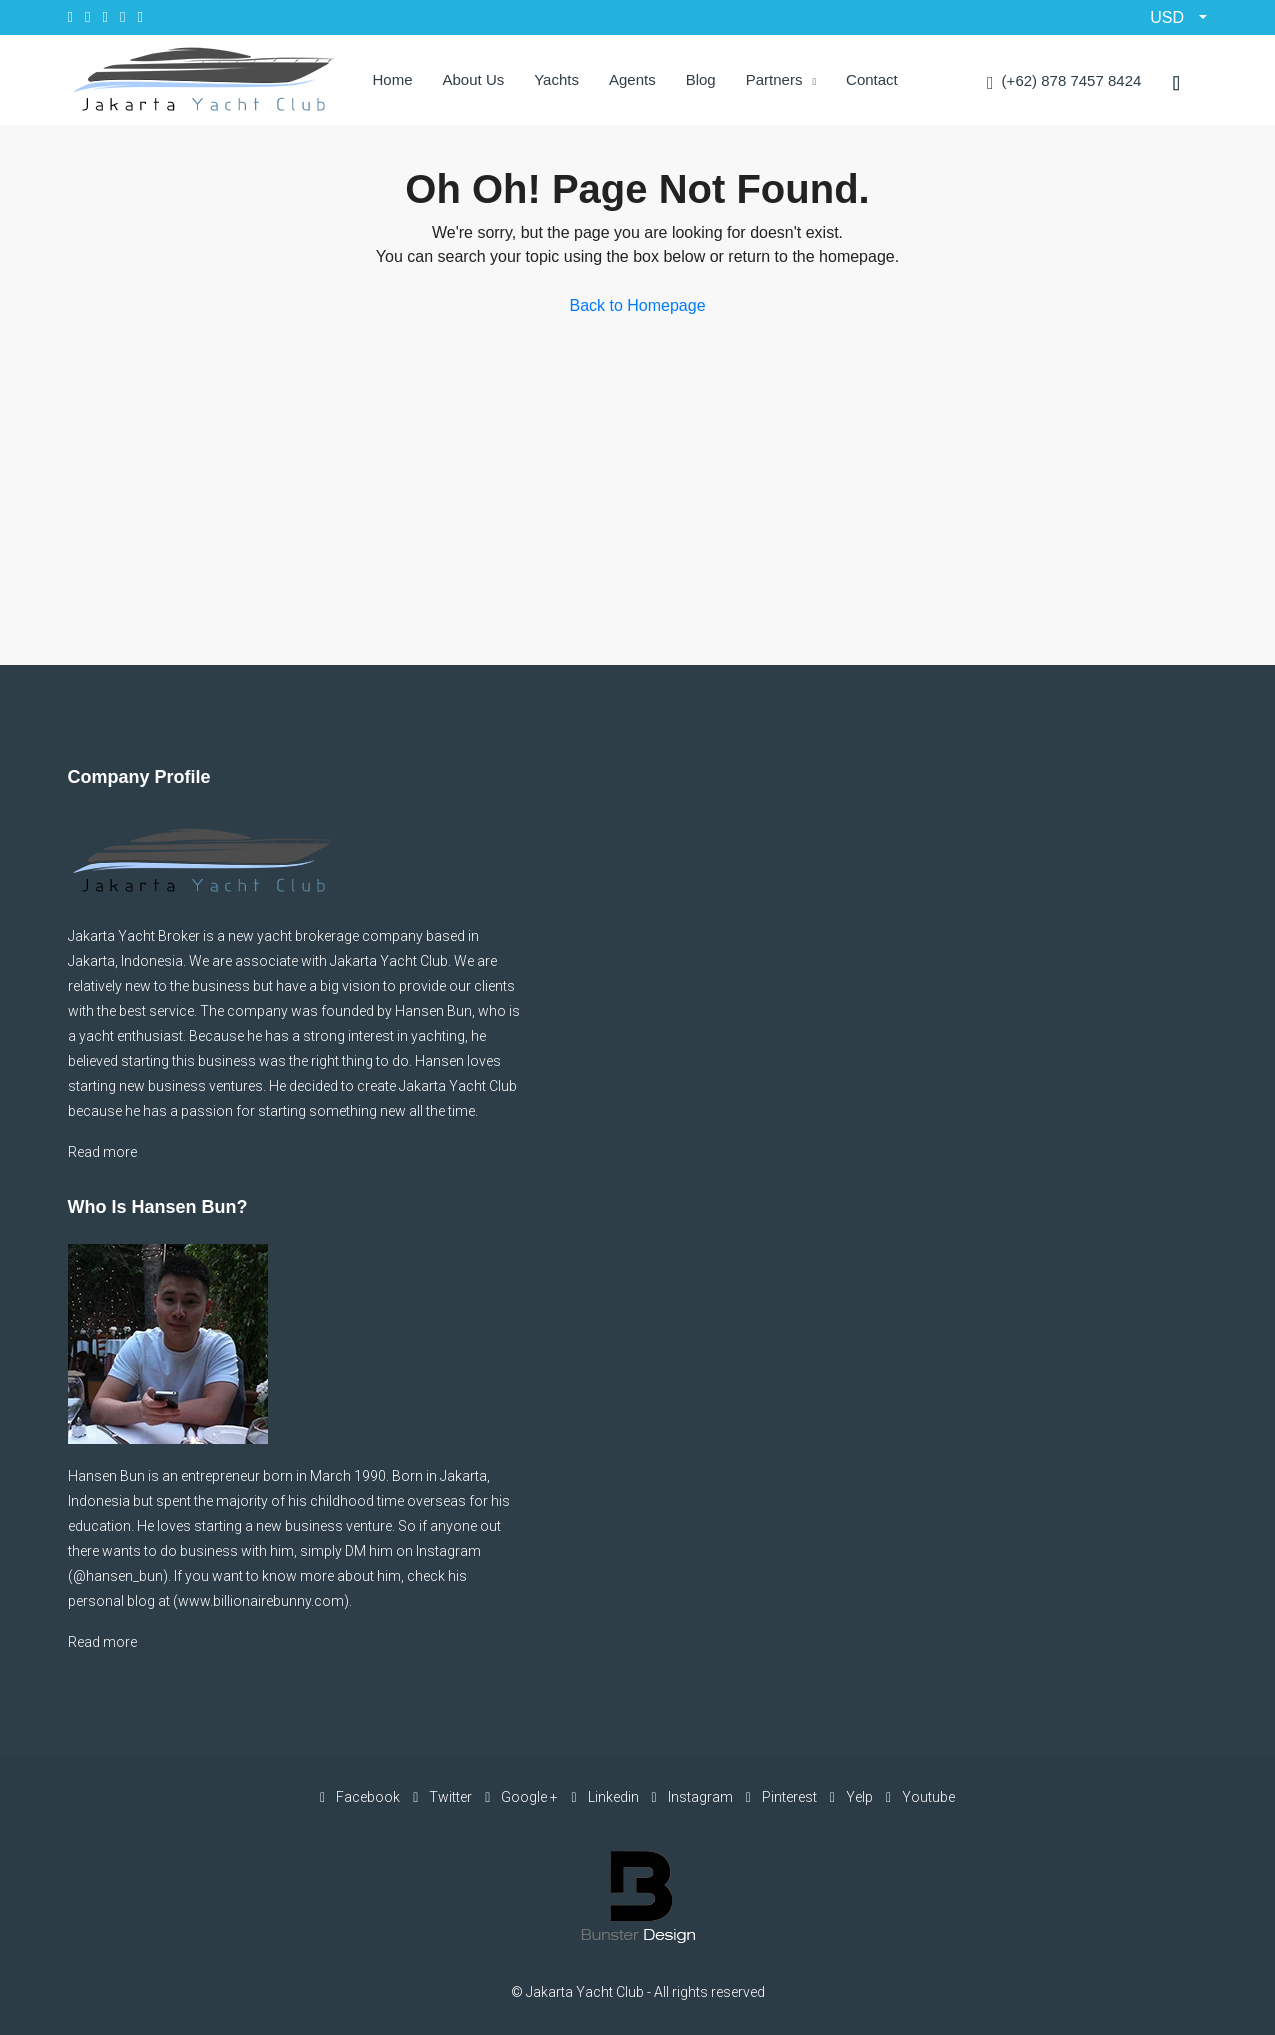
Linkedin (606, 1797)
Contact (872, 79)
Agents (632, 79)
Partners (774, 79)
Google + (523, 1797)
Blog (701, 79)
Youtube (920, 1797)
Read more (102, 1152)
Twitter (444, 1797)
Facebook (361, 1797)
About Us (474, 79)
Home (393, 79)
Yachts (556, 79)
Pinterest (783, 1797)
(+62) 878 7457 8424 (1064, 82)
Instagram (694, 1797)
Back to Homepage (637, 305)
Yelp (853, 1797)
